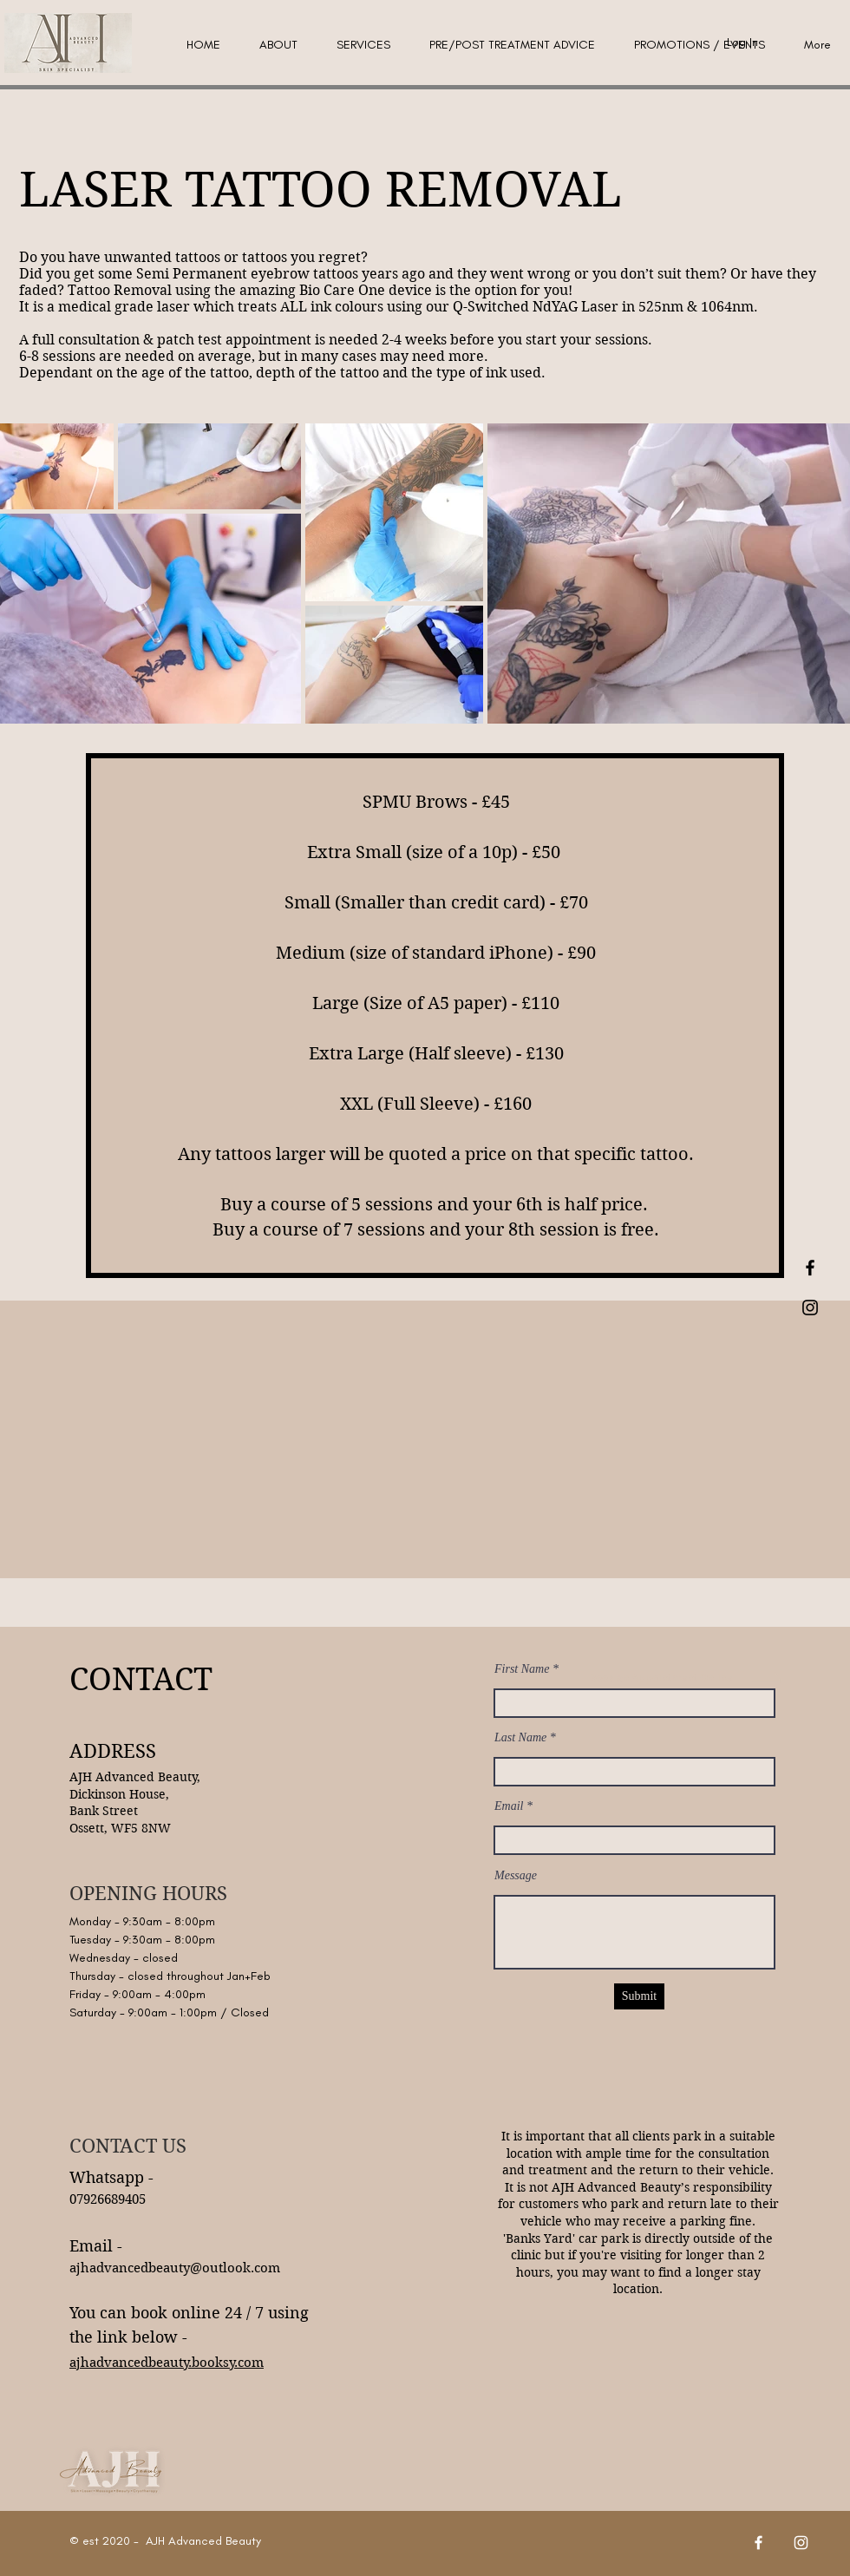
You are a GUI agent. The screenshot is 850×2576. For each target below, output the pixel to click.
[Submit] (639, 1996)
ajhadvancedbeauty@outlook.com (174, 2268)
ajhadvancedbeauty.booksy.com (166, 2362)
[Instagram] (801, 2542)
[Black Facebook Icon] (810, 1267)
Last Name (520, 1738)
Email (508, 1806)
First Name (521, 1669)
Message (515, 1876)
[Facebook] (758, 2542)
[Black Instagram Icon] (810, 1307)
